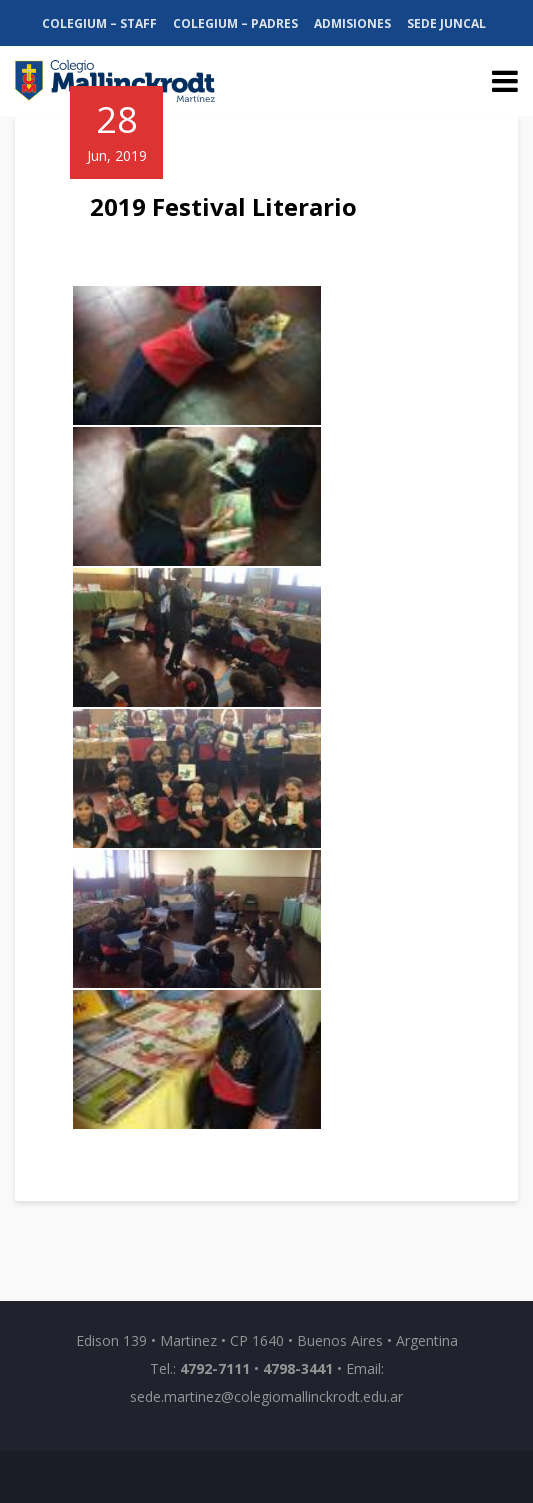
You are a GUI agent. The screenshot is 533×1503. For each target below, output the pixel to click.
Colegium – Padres (235, 23)
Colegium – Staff (99, 23)
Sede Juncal (446, 23)
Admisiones (352, 23)
